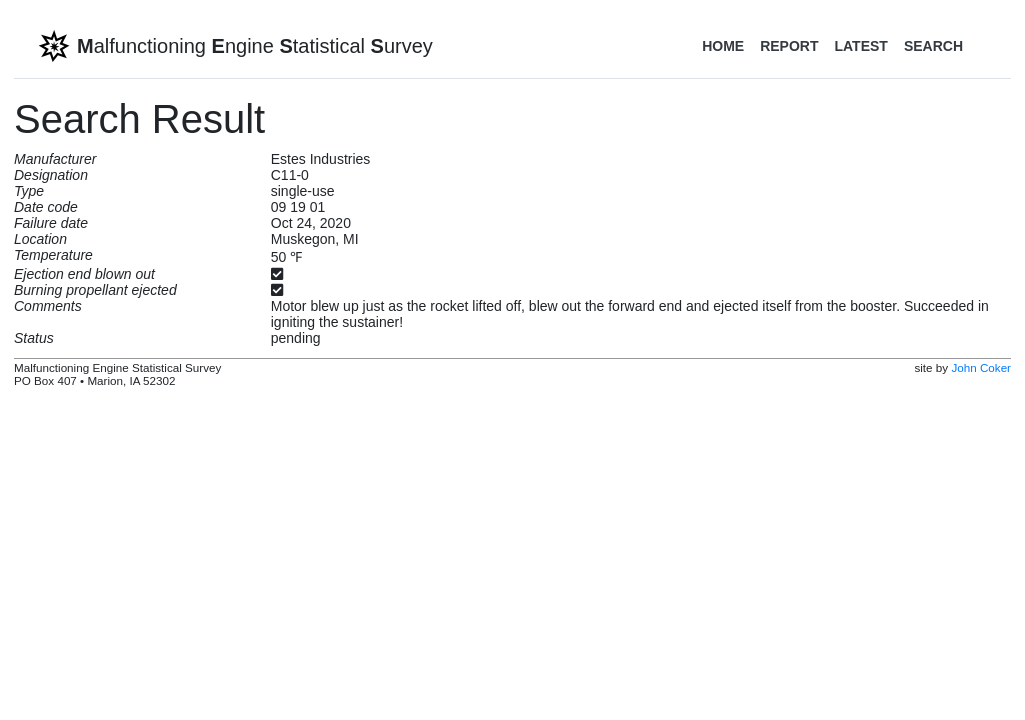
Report (789, 46)
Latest (860, 46)
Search (933, 46)
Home (723, 46)
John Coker (981, 367)
